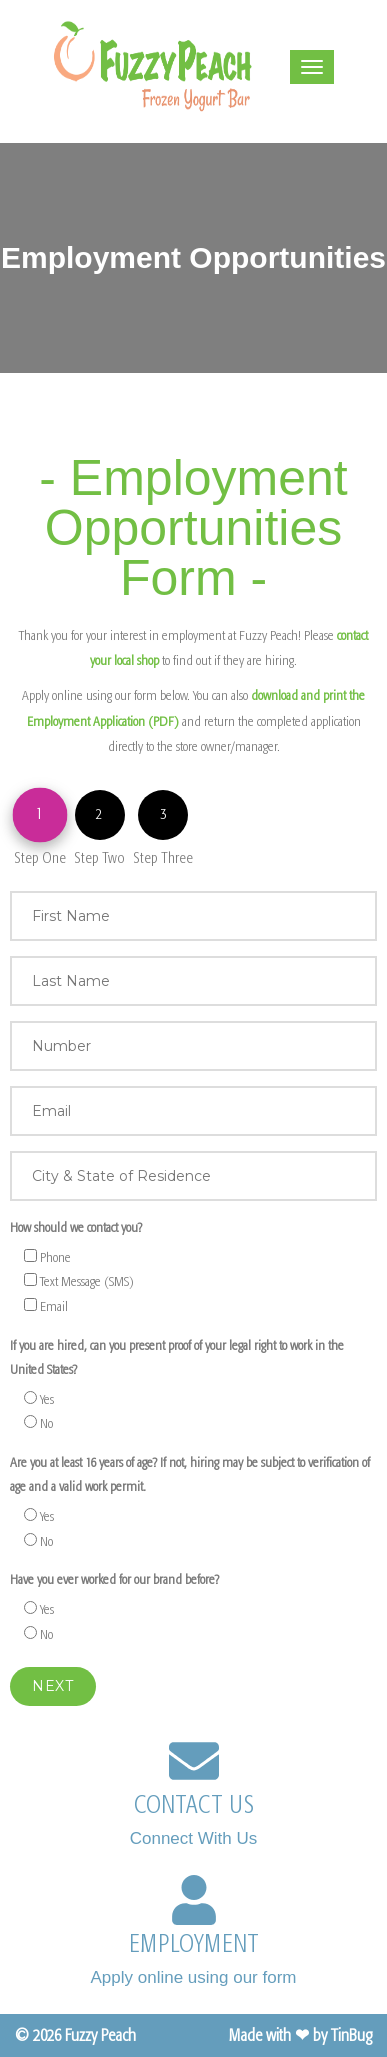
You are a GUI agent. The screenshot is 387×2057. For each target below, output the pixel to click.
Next (53, 1686)
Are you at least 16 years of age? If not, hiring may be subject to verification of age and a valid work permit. (190, 1474)
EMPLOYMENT (194, 1944)
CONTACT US (194, 1805)
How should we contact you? (76, 1227)
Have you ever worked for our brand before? (114, 1579)
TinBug (351, 2035)
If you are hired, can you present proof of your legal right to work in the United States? (177, 1357)
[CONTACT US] (194, 1761)
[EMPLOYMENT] (194, 1900)
